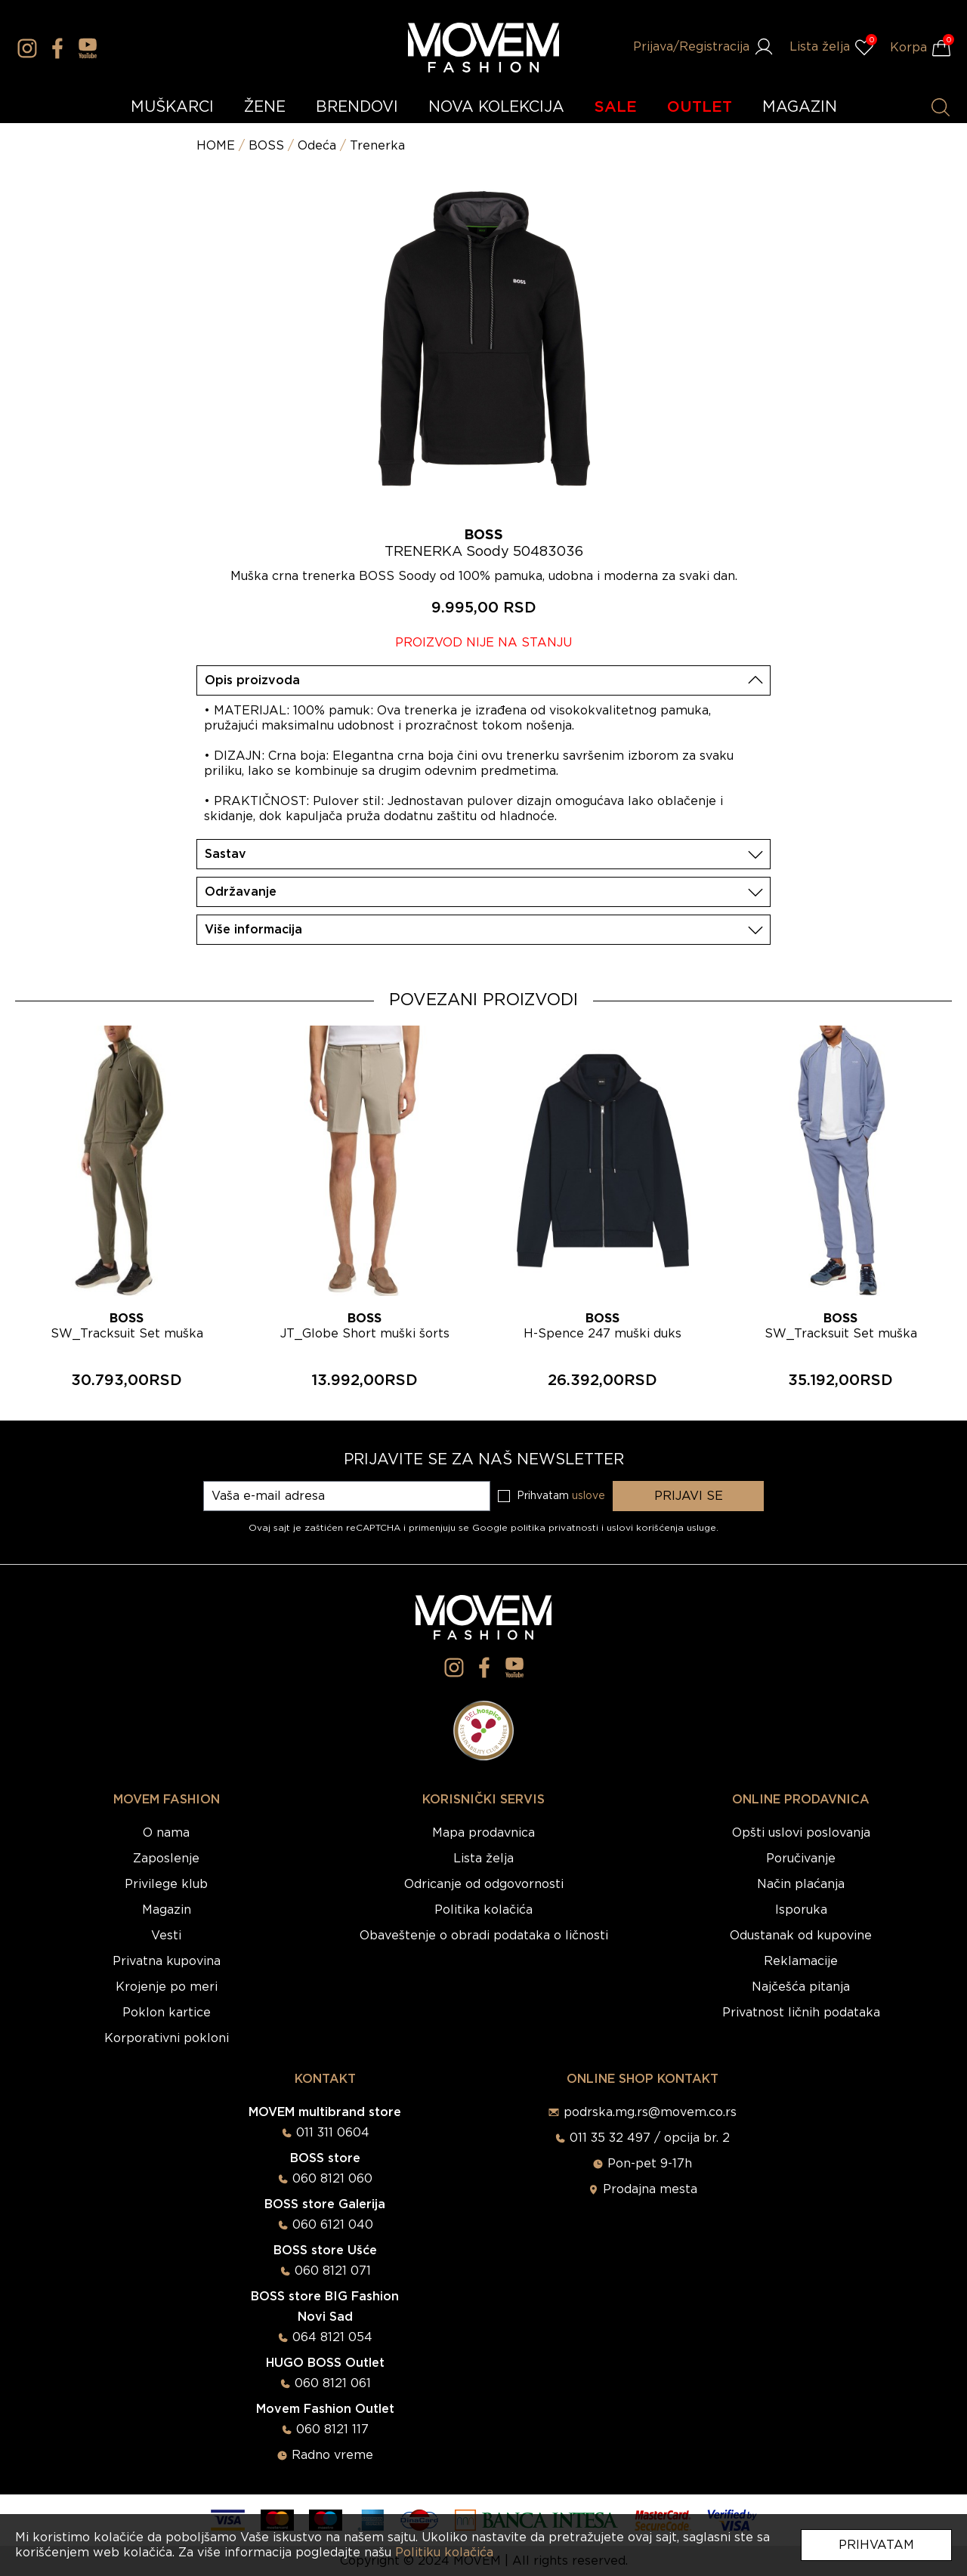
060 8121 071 (333, 2271)
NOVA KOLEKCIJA (496, 107)
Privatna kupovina (167, 1961)
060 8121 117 (332, 2429)
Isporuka (801, 1910)
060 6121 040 (332, 2225)
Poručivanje (801, 1859)
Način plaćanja (801, 1884)
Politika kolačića (483, 1910)
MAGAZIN (799, 107)
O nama (166, 1833)
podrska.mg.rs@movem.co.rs (650, 2112)
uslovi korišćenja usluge (661, 1527)
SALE (616, 107)
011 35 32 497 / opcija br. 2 (650, 2138)
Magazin (166, 1910)
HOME (215, 146)
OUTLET (699, 107)
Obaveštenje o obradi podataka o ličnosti (484, 1936)
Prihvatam (876, 2545)
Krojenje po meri (167, 1987)
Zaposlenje (166, 1859)
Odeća (317, 146)
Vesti (166, 1936)
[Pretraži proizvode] (940, 107)
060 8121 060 (332, 2179)
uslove (588, 1496)
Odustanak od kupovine (801, 1936)
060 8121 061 (333, 2383)
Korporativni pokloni (166, 2038)
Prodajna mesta (650, 2189)
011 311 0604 (332, 2133)
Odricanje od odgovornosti (484, 1884)
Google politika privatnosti (536, 1527)
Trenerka (377, 146)
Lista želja (483, 1859)
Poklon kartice (166, 2013)
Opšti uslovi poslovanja (801, 1833)
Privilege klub (166, 1884)
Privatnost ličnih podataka (801, 2013)
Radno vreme (332, 2455)
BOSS (266, 146)
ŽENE (265, 107)
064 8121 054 (332, 2337)
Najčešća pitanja (801, 1987)
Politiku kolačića (444, 2553)
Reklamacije (801, 1961)
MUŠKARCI (172, 107)
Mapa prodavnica (483, 1833)
